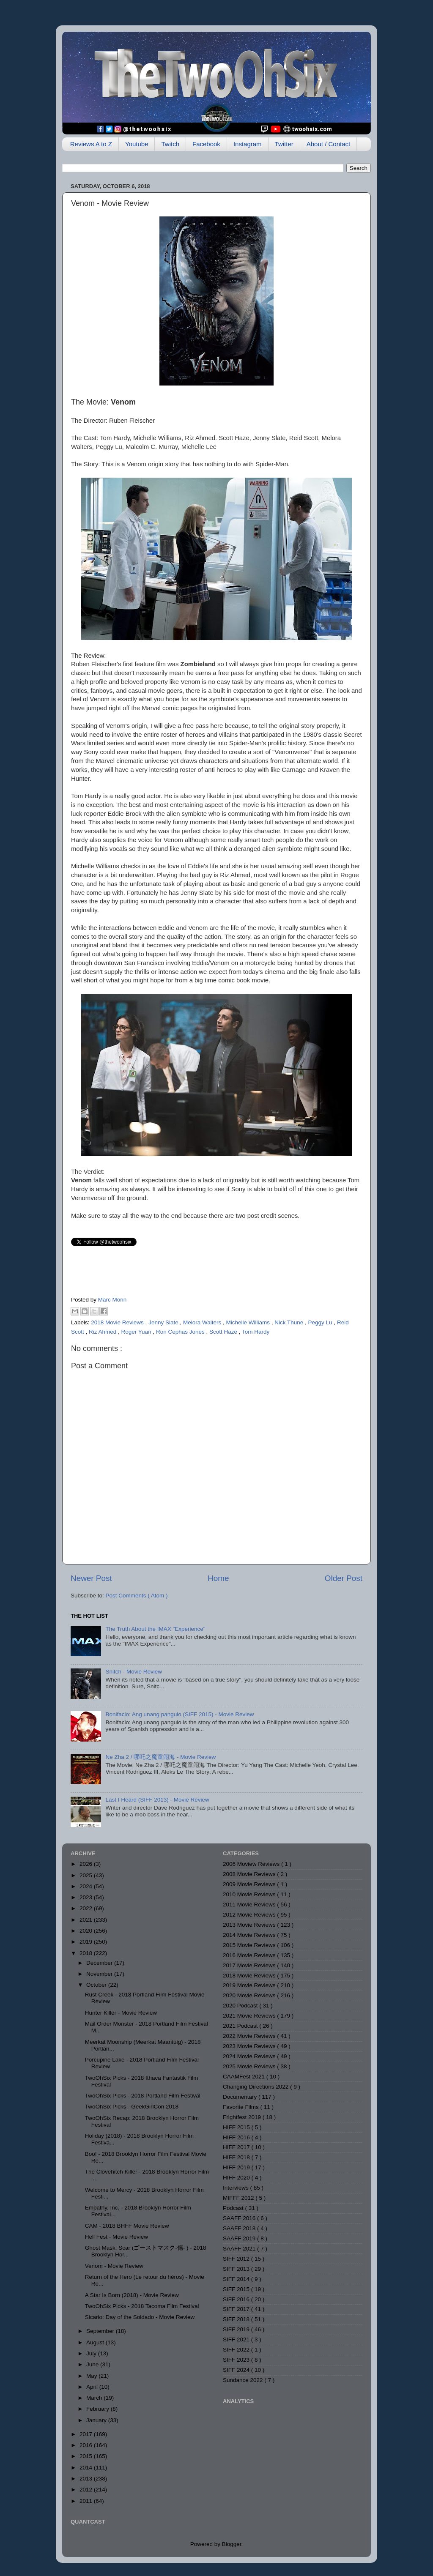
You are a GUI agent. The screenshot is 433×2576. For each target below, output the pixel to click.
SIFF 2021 (237, 2339)
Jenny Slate (164, 1322)
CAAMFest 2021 (244, 2076)
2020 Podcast (241, 2005)
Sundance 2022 (243, 2380)
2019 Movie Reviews (250, 1985)
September (101, 2331)
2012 (86, 2489)
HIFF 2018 (237, 2157)
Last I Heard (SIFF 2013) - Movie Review (157, 1800)
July (92, 2353)
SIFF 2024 (237, 2370)
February (98, 2409)
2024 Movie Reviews (250, 2056)
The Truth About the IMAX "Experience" (155, 1629)
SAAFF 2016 (240, 2218)
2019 (86, 1942)
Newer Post (91, 1578)
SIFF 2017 (237, 2309)
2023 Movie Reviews (250, 2046)
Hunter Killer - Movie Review (121, 2013)
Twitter (284, 144)
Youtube (136, 144)
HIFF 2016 (237, 2137)
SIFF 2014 (237, 2279)
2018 (86, 1953)
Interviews (236, 2188)
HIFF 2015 (237, 2127)
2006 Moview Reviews (252, 1864)
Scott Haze (224, 1332)
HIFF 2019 (237, 2167)
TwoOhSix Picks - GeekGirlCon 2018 (131, 2106)
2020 (86, 1931)
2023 (86, 1897)
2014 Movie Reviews (250, 1935)
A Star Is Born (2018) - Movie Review (132, 2295)
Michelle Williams (248, 1322)
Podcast (234, 2208)
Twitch (170, 144)
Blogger (231, 2544)
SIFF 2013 (237, 2269)
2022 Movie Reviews (250, 2036)
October (97, 1985)
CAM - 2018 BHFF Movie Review (127, 2226)
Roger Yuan (137, 1332)
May (92, 2376)
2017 (86, 2434)
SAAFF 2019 (240, 2238)
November (100, 1974)
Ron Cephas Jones (181, 1332)
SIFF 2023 (237, 2360)
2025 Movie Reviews (250, 2066)
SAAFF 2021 (240, 2248)
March (95, 2398)
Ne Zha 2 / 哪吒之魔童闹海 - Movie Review (160, 1757)
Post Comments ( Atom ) (137, 1595)
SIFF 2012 (237, 2259)
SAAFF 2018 (240, 2228)
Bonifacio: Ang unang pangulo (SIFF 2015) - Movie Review (179, 1714)
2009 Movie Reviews (250, 1884)
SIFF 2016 (237, 2299)
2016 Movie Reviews (250, 1955)
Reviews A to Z (91, 144)
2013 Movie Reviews (250, 1925)
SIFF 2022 (237, 2349)
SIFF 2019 (237, 2329)
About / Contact (328, 144)
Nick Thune (289, 1322)
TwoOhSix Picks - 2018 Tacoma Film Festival (142, 2306)
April (92, 2387)
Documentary (240, 2097)
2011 (86, 2501)
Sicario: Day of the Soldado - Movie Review (140, 2317)
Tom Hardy (255, 1332)
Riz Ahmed (103, 1332)
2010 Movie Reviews (250, 1894)
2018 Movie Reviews (118, 1322)
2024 (86, 1886)
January (97, 2420)
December (100, 1963)
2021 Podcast (241, 2026)
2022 (86, 1908)
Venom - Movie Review (114, 2266)
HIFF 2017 (237, 2147)
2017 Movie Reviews (250, 1965)
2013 (86, 2478)
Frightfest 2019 (243, 2117)
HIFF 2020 (237, 2177)
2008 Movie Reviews (250, 1874)
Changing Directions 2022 (256, 2087)
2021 (86, 1920)
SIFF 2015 (237, 2289)
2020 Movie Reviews (250, 1995)
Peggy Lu (321, 1322)
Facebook (206, 144)
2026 (86, 1864)
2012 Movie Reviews (250, 1914)
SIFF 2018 (237, 2319)
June (93, 2364)
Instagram (247, 144)
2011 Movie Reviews (250, 1904)
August (96, 2342)
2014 (86, 2467)
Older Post (343, 1578)
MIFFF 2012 (239, 2198)
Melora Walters (203, 1322)
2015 (86, 2456)
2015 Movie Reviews (250, 1945)
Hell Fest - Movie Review (116, 2237)
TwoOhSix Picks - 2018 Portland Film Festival (142, 2095)
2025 (86, 1875)
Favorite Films (241, 2107)
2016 (86, 2445)
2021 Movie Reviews (250, 2016)
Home (218, 1578)
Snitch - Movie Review (133, 1671)
